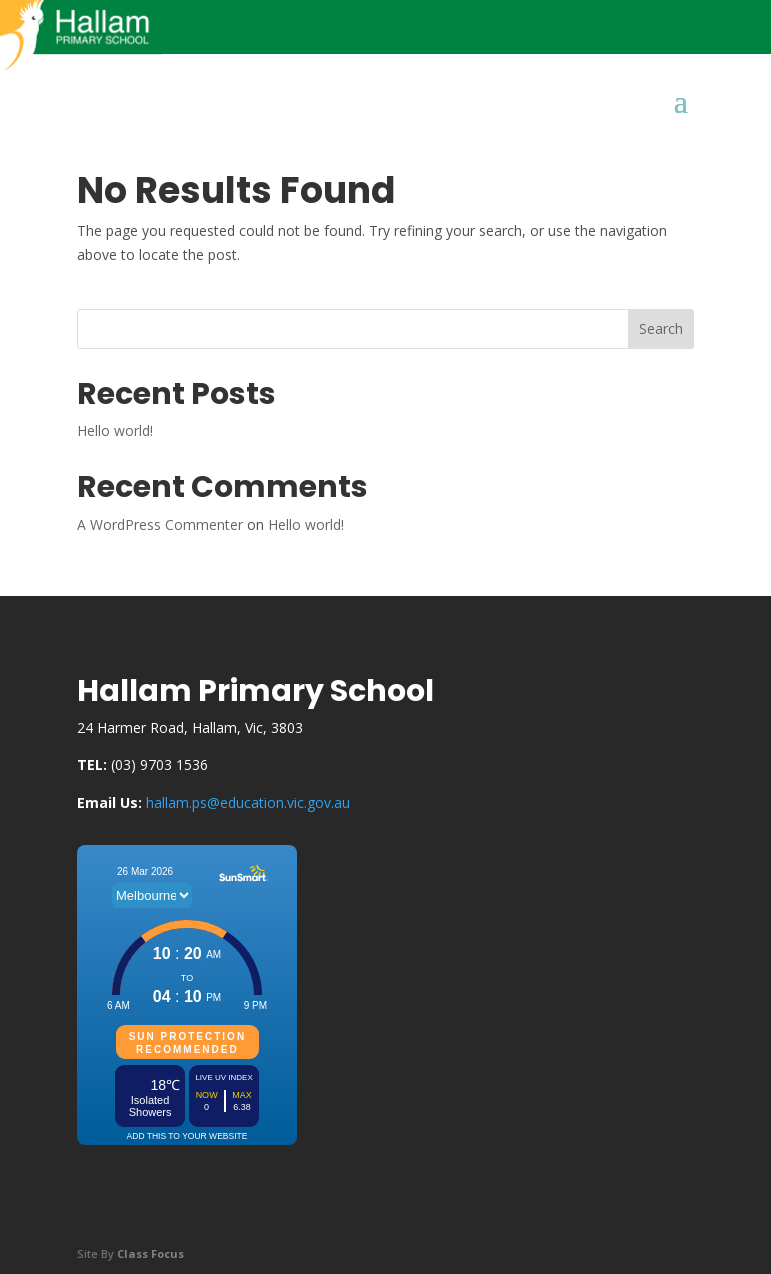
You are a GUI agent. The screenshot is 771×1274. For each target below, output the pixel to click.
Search (661, 328)
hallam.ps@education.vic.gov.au (248, 802)
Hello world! (115, 430)
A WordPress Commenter (160, 524)
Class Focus (150, 1253)
